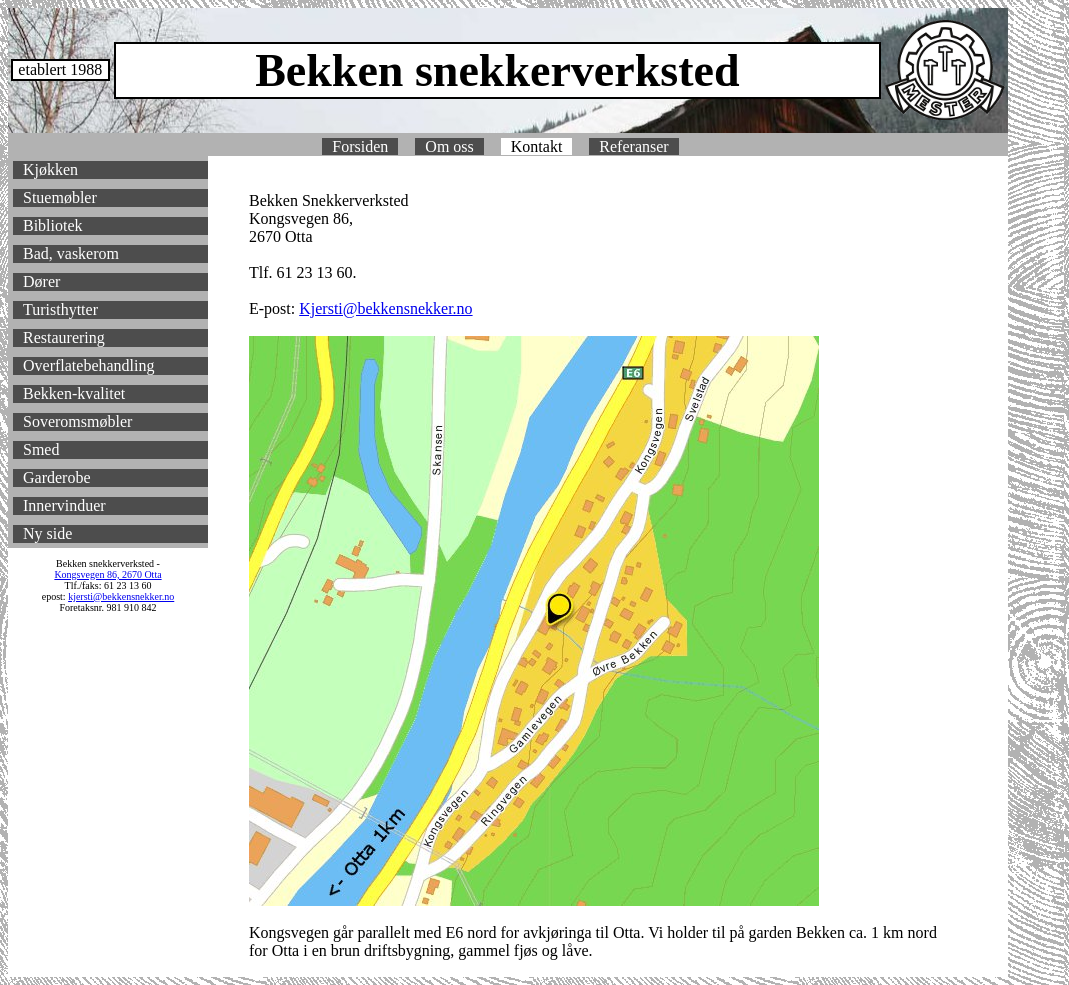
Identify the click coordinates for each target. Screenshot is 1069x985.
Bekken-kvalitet (74, 393)
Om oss (449, 146)
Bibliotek (53, 225)
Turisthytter (60, 309)
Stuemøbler (60, 197)
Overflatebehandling (89, 365)
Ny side (47, 533)
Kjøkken (50, 169)
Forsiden (360, 146)
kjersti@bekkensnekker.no (121, 596)
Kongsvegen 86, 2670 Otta (107, 574)
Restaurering (64, 337)
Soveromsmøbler (77, 421)
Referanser (633, 146)
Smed (41, 449)
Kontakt (537, 146)
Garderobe (57, 477)
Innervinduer (64, 505)
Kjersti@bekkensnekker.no (385, 308)
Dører (41, 281)
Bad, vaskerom (71, 253)
